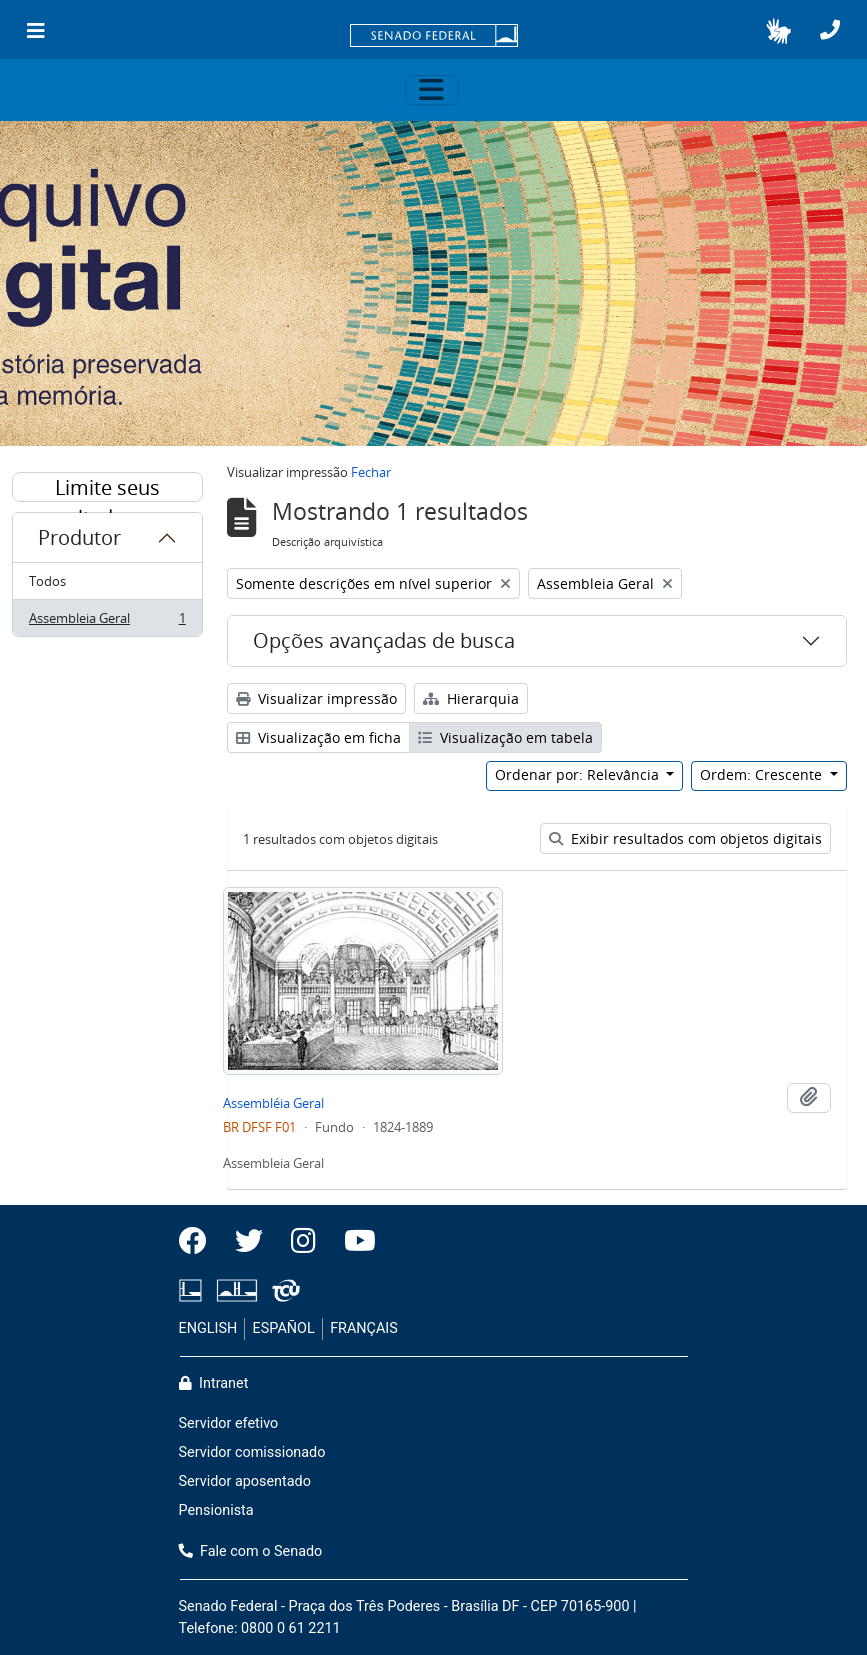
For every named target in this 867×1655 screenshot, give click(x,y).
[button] (778, 31)
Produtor (79, 537)
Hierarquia (471, 698)
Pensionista (216, 1510)
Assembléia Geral (273, 1103)
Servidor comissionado (252, 1452)
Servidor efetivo (229, 1423)
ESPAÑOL (284, 1328)
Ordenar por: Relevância (579, 774)
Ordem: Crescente (763, 774)
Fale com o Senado (251, 1551)
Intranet (214, 1383)
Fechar (371, 472)
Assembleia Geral (107, 622)
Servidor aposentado (245, 1481)
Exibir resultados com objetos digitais (685, 838)
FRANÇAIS (364, 1328)
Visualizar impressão (316, 698)
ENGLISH (208, 1328)
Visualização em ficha (318, 737)
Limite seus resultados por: (107, 488)
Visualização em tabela (505, 737)
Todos (47, 581)
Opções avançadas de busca (384, 640)
